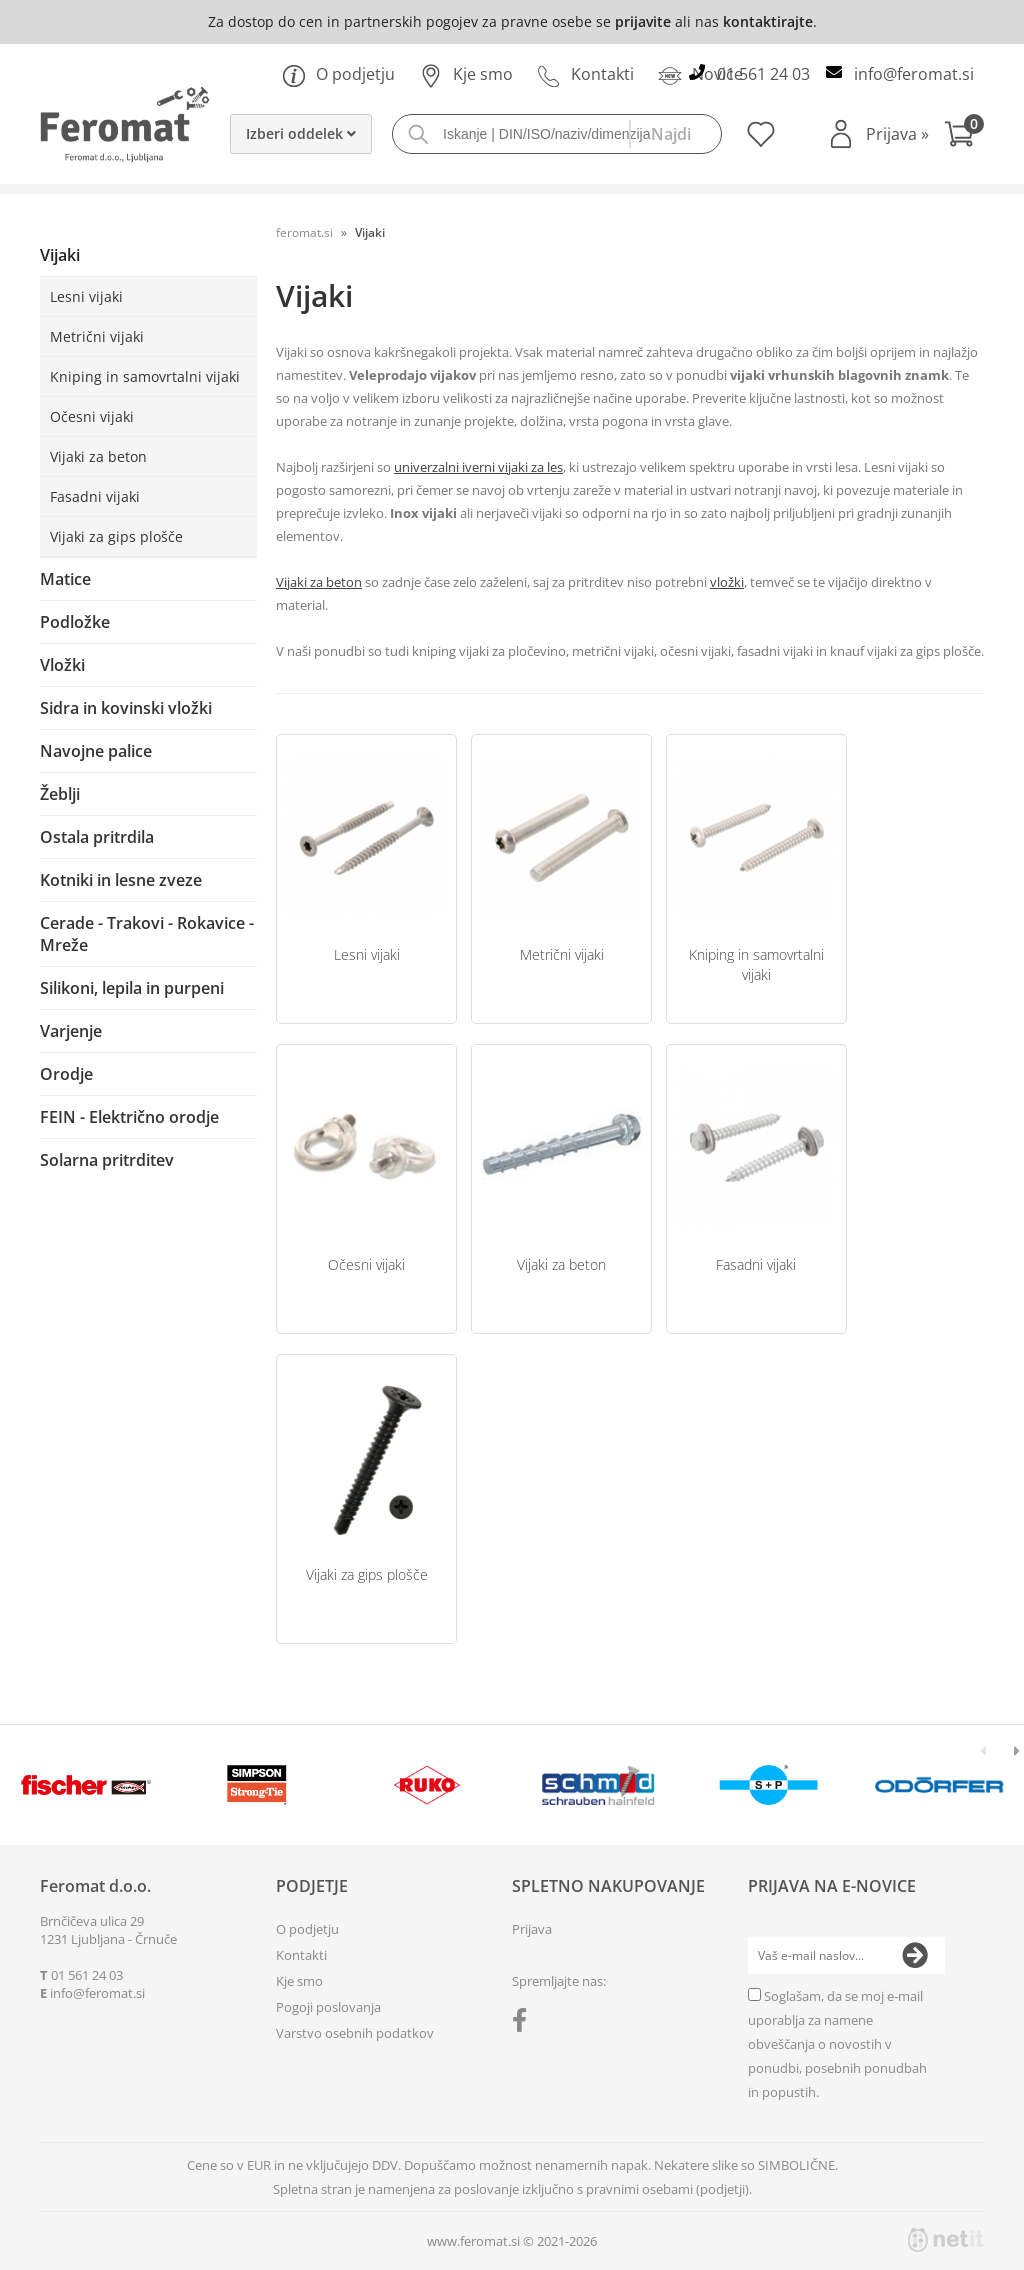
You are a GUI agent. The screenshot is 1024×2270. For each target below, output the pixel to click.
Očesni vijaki (92, 416)
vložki (727, 582)
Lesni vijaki (86, 296)
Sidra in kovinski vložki (126, 708)
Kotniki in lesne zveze (121, 880)
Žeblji (60, 794)
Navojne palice (96, 751)
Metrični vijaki (97, 336)
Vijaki (60, 255)
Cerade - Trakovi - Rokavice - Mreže (147, 934)
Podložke (75, 622)
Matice (65, 579)
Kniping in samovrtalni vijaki (145, 376)
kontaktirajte (768, 21)
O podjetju (338, 74)
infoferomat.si (914, 74)
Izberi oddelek (301, 133)
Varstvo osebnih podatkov (355, 2033)
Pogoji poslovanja (328, 2007)
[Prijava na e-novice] (915, 1956)
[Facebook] (524, 2024)
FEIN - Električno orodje (129, 1117)
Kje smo (466, 74)
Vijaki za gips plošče (116, 536)
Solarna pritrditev (107, 1160)
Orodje (66, 1074)
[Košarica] (964, 136)
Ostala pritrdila (97, 837)
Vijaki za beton (98, 456)
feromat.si (304, 232)
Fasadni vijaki (95, 496)
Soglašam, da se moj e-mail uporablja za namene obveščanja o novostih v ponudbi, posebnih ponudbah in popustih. (837, 2044)
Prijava (897, 134)
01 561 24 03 (763, 74)
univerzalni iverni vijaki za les (478, 467)
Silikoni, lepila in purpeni (132, 988)
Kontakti (585, 74)
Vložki (62, 665)
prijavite (643, 21)
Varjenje (71, 1031)
